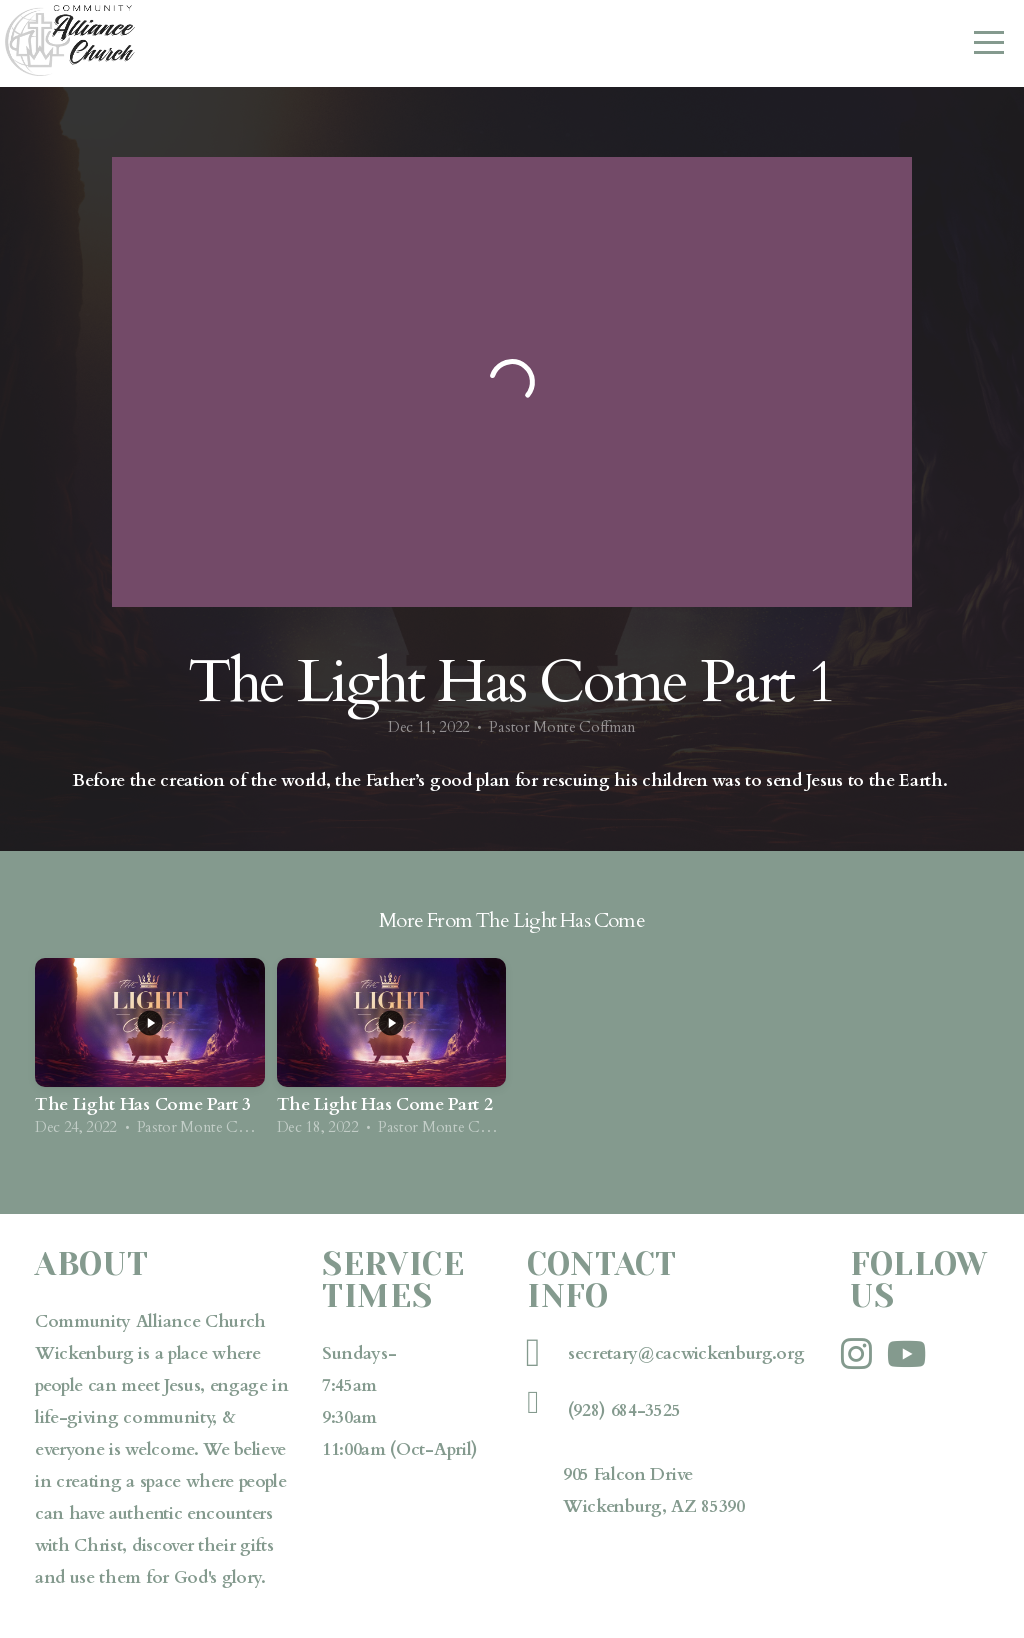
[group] (150, 1054)
